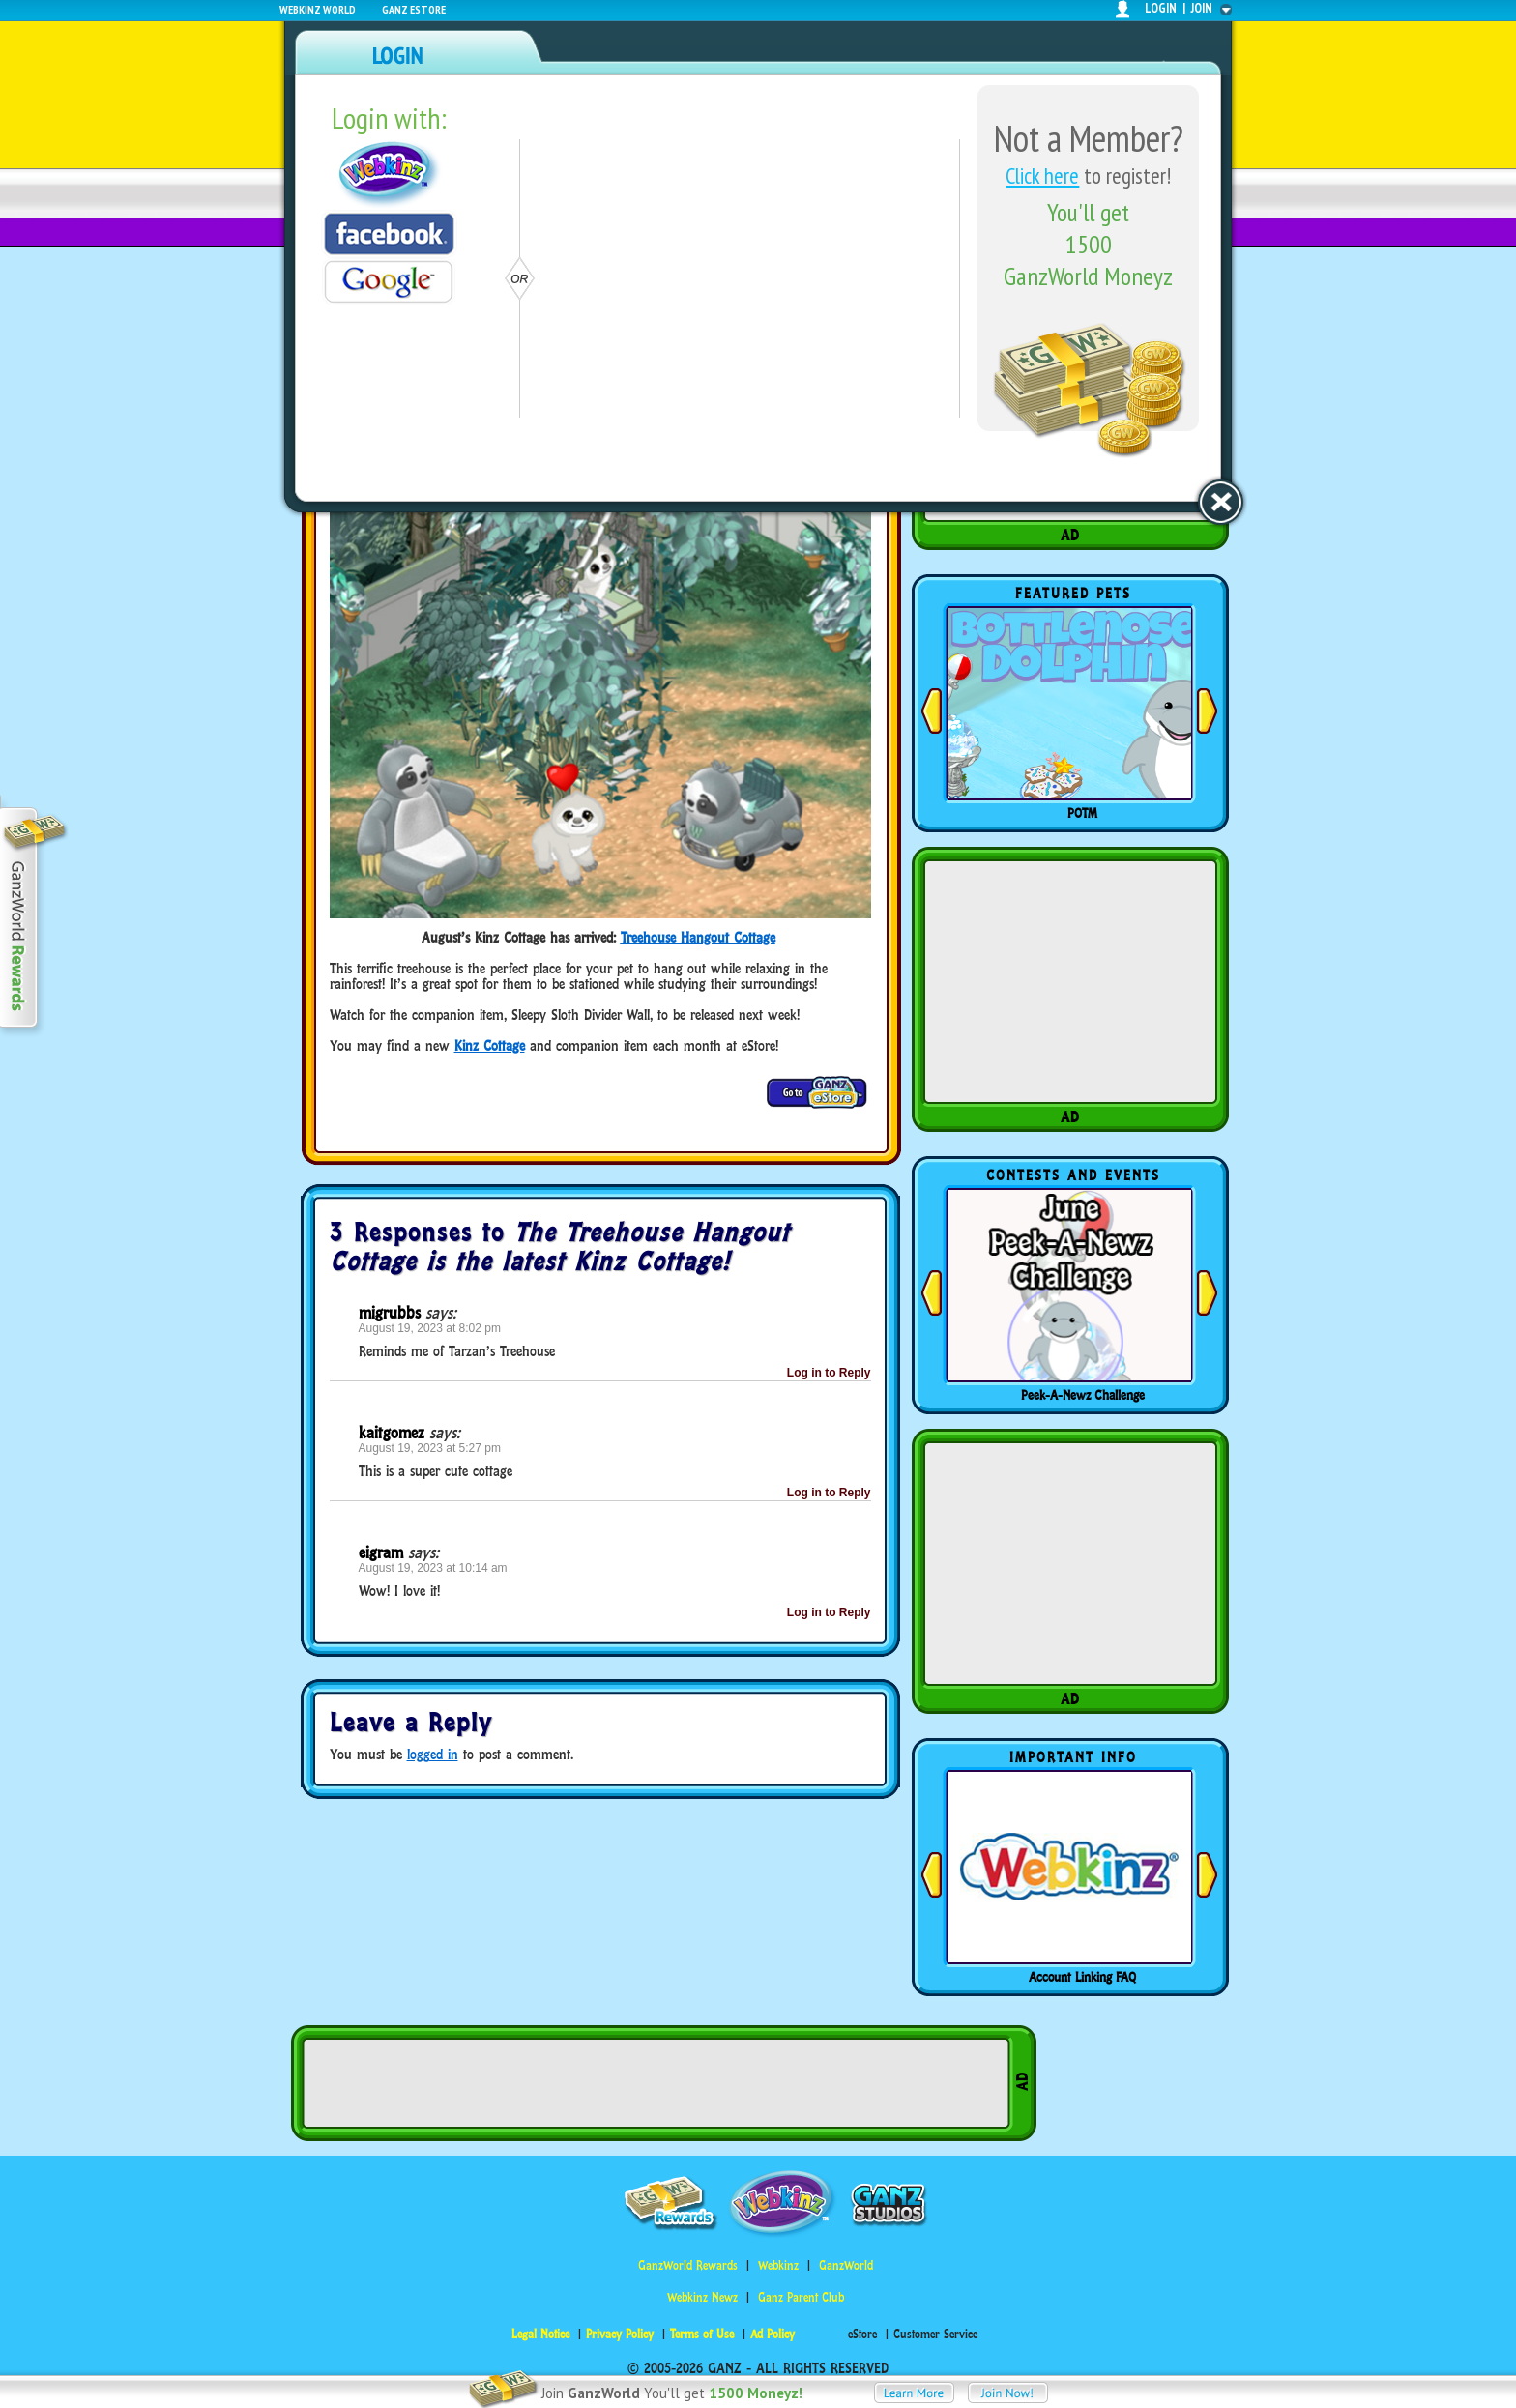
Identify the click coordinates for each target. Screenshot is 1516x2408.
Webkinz (778, 2265)
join (1201, 8)
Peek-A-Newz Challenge (1083, 1395)
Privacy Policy (620, 2334)
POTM (1082, 813)
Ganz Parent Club (801, 2297)
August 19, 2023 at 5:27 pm (430, 1448)
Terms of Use (702, 2334)
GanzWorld (846, 2265)
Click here (1042, 175)
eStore (862, 2334)
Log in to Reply (829, 1372)
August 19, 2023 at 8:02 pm (430, 1328)
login (1161, 8)
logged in (432, 1754)
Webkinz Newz (702, 2297)
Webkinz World (317, 9)
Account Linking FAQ (1082, 1977)
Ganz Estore (414, 9)
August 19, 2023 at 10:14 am (433, 1568)
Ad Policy (772, 2334)
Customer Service (935, 2334)
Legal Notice (540, 2334)
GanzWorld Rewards (688, 2265)
